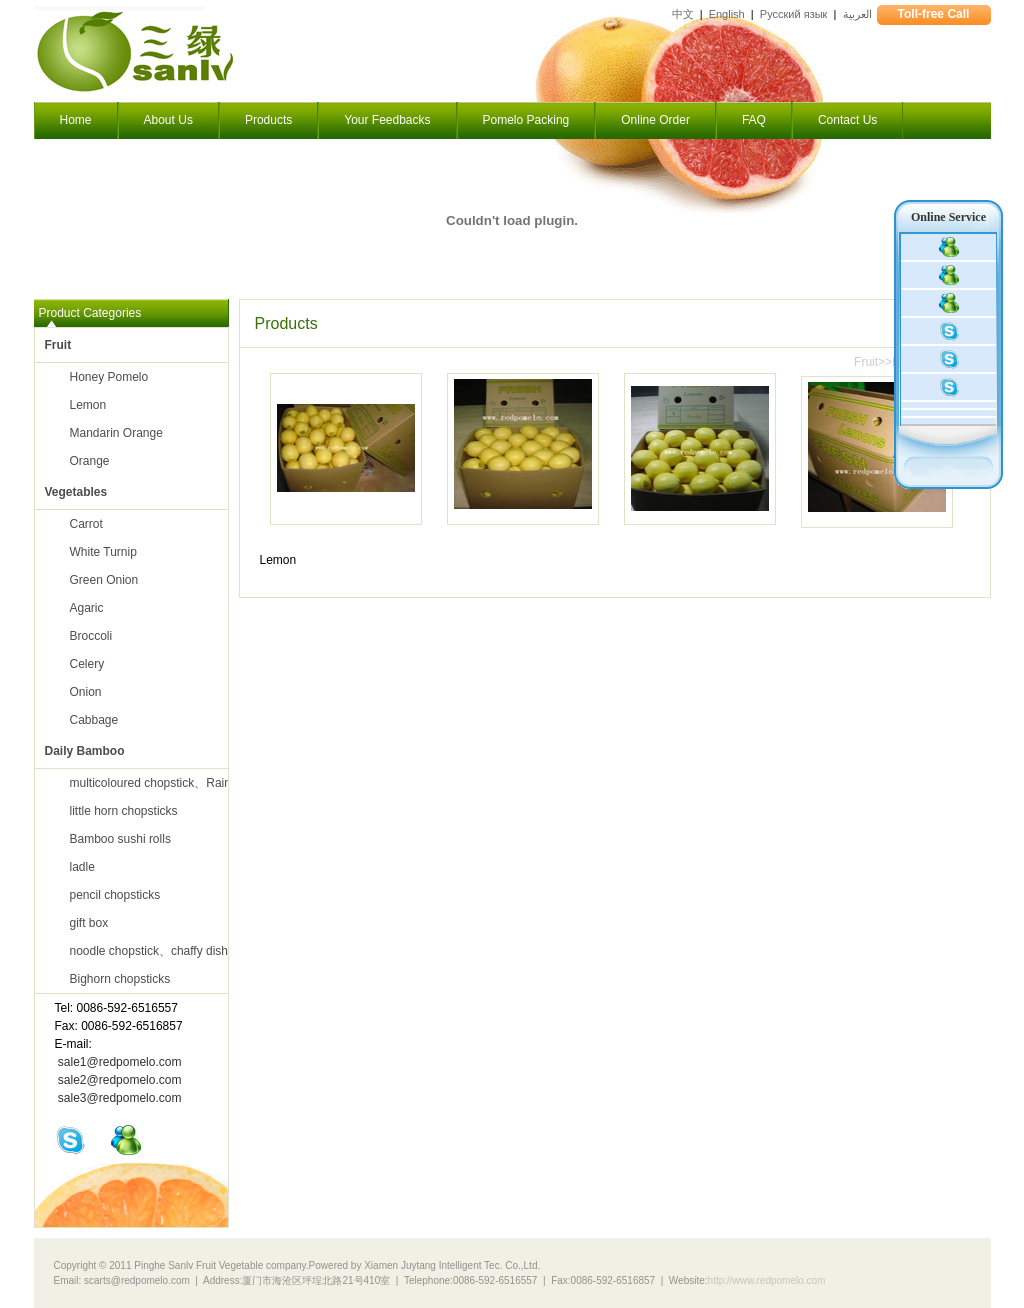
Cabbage (94, 720)
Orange (90, 461)
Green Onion (104, 580)
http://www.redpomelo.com (767, 1280)
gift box (89, 923)
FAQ (754, 120)
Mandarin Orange (116, 433)
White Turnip (103, 552)
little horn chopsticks (124, 811)
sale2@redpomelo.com (120, 1080)
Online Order (655, 120)
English (727, 14)
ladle (82, 867)
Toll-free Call (934, 14)
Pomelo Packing (526, 120)
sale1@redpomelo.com (120, 1062)
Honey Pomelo (109, 377)
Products (268, 120)
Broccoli (91, 636)
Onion (86, 692)
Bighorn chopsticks (120, 979)
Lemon (88, 405)
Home (76, 120)
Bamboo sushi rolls (120, 839)
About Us (168, 120)
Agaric (87, 608)
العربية (857, 14)
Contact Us (847, 120)
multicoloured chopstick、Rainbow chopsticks (191, 783)
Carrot (86, 524)
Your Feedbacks (387, 120)
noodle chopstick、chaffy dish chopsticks (179, 951)
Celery (87, 664)
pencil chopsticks (115, 895)
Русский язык (794, 14)
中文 (683, 14)
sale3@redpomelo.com (120, 1098)
